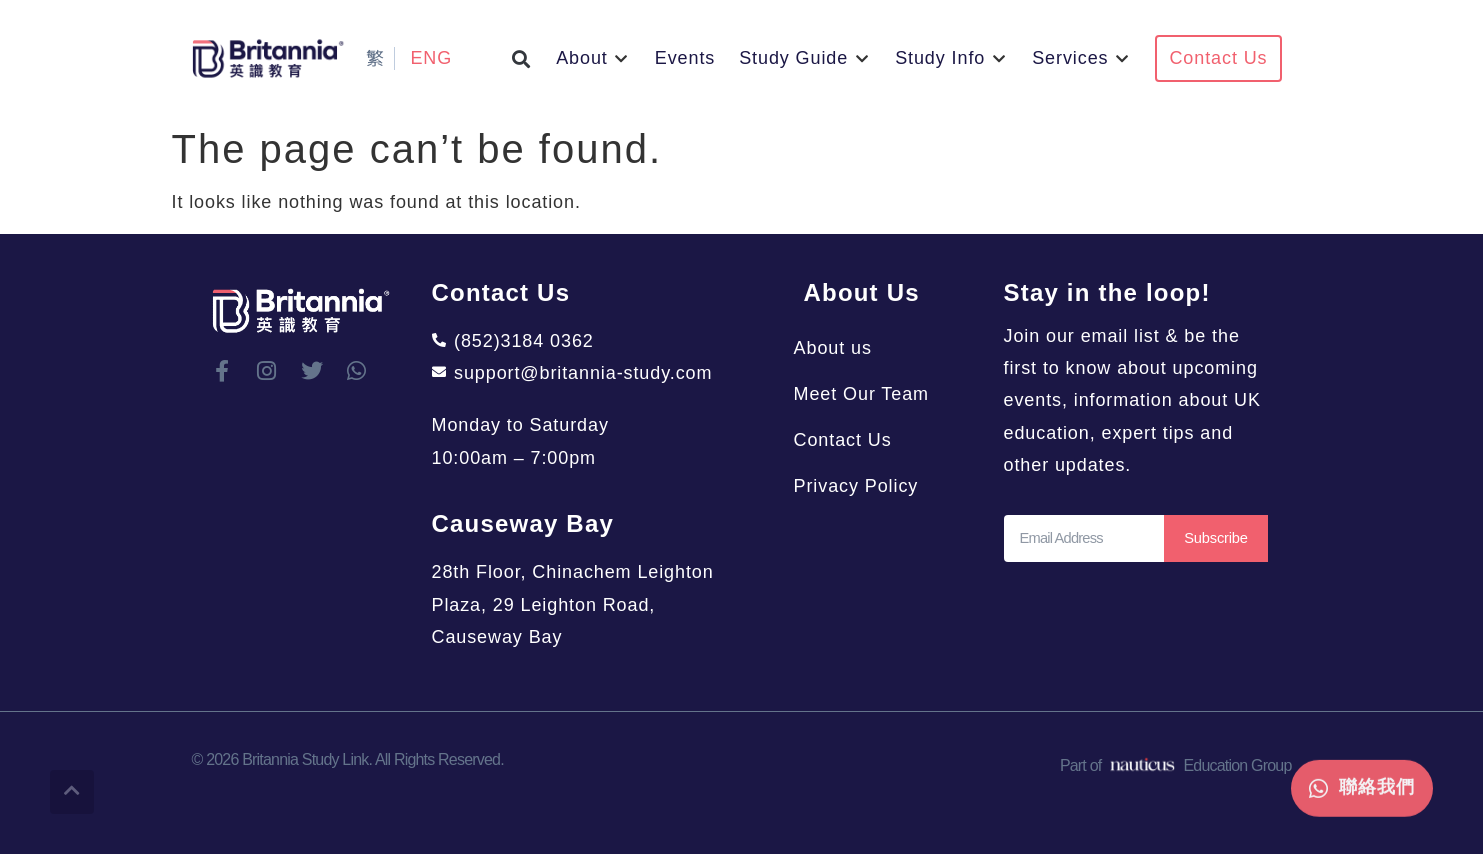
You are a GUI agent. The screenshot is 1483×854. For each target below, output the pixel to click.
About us (843, 348)
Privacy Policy (866, 486)
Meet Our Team (871, 394)
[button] (521, 58)
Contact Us (853, 440)
